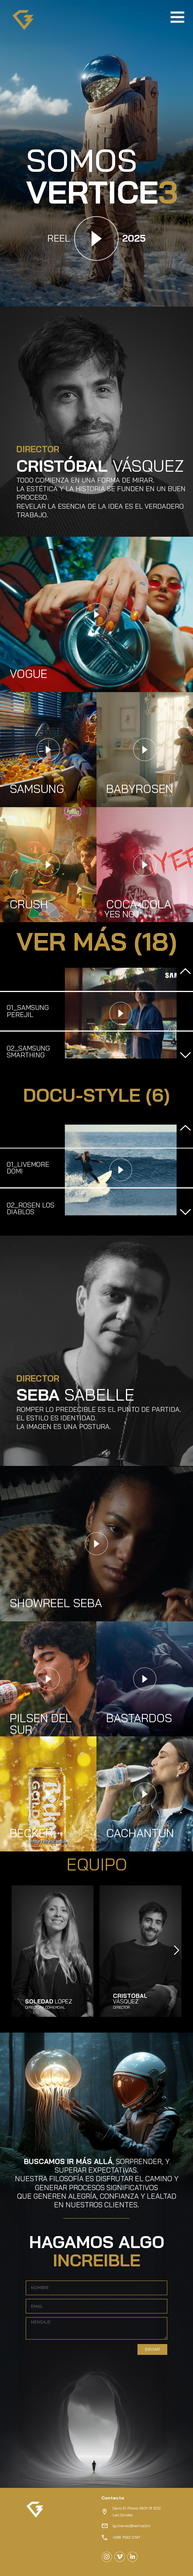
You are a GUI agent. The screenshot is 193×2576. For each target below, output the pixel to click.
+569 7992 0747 (126, 2537)
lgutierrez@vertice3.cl (132, 2525)
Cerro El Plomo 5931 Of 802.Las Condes (137, 2511)
